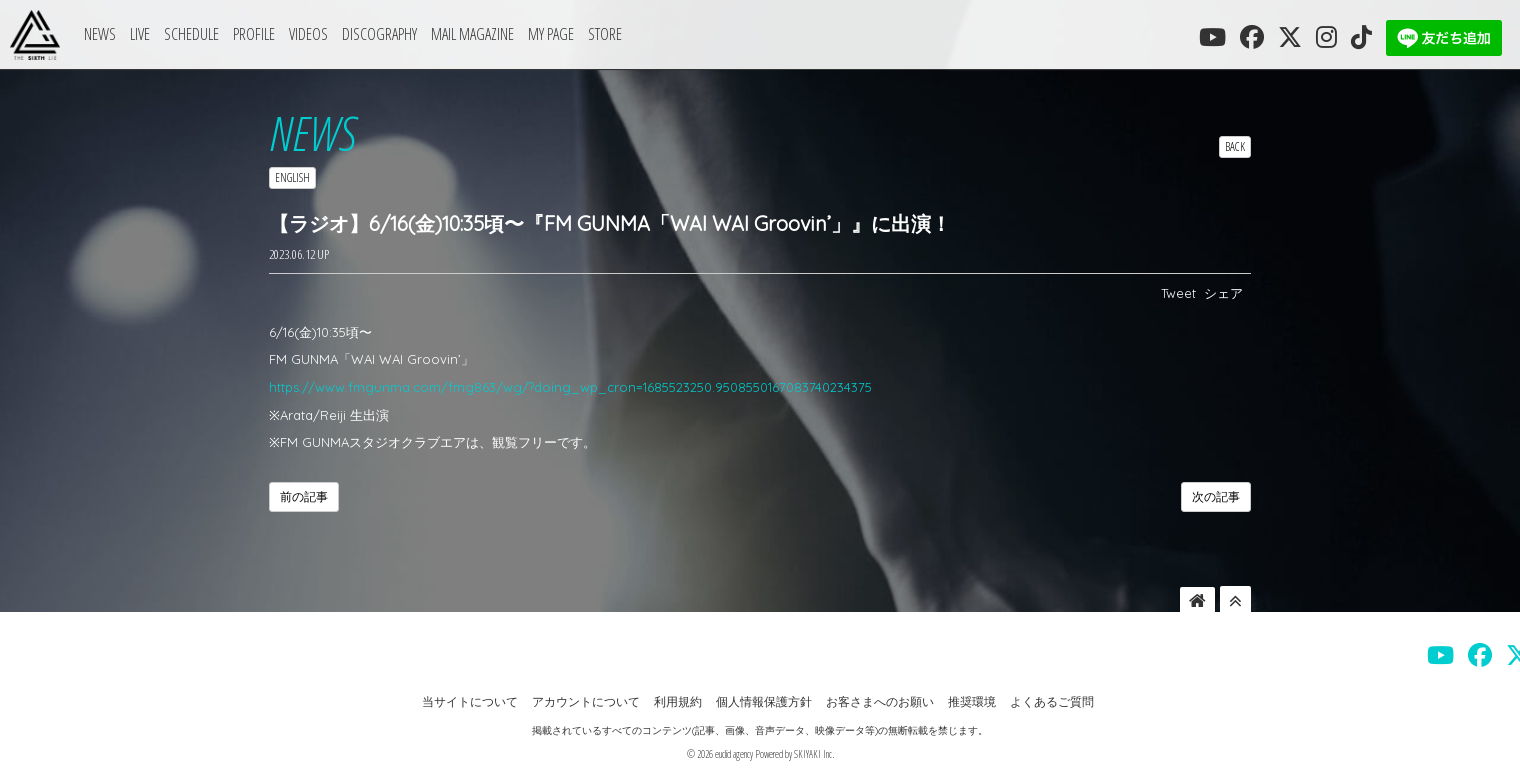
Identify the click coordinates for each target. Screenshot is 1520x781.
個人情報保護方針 (764, 701)
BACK (1235, 146)
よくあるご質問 (1052, 701)
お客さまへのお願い (880, 701)
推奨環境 (972, 701)
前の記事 (304, 496)
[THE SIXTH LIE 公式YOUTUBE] (1212, 37)
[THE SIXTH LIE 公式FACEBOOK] (1252, 37)
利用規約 (678, 701)
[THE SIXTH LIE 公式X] (1290, 37)
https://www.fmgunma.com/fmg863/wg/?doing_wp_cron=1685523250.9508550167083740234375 (570, 387)
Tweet (1178, 293)
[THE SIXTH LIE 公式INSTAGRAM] (1326, 37)
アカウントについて (586, 701)
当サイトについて (470, 701)
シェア (1223, 293)
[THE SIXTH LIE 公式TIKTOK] (1361, 37)
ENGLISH (292, 177)
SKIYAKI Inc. (814, 754)
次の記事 (1216, 496)
